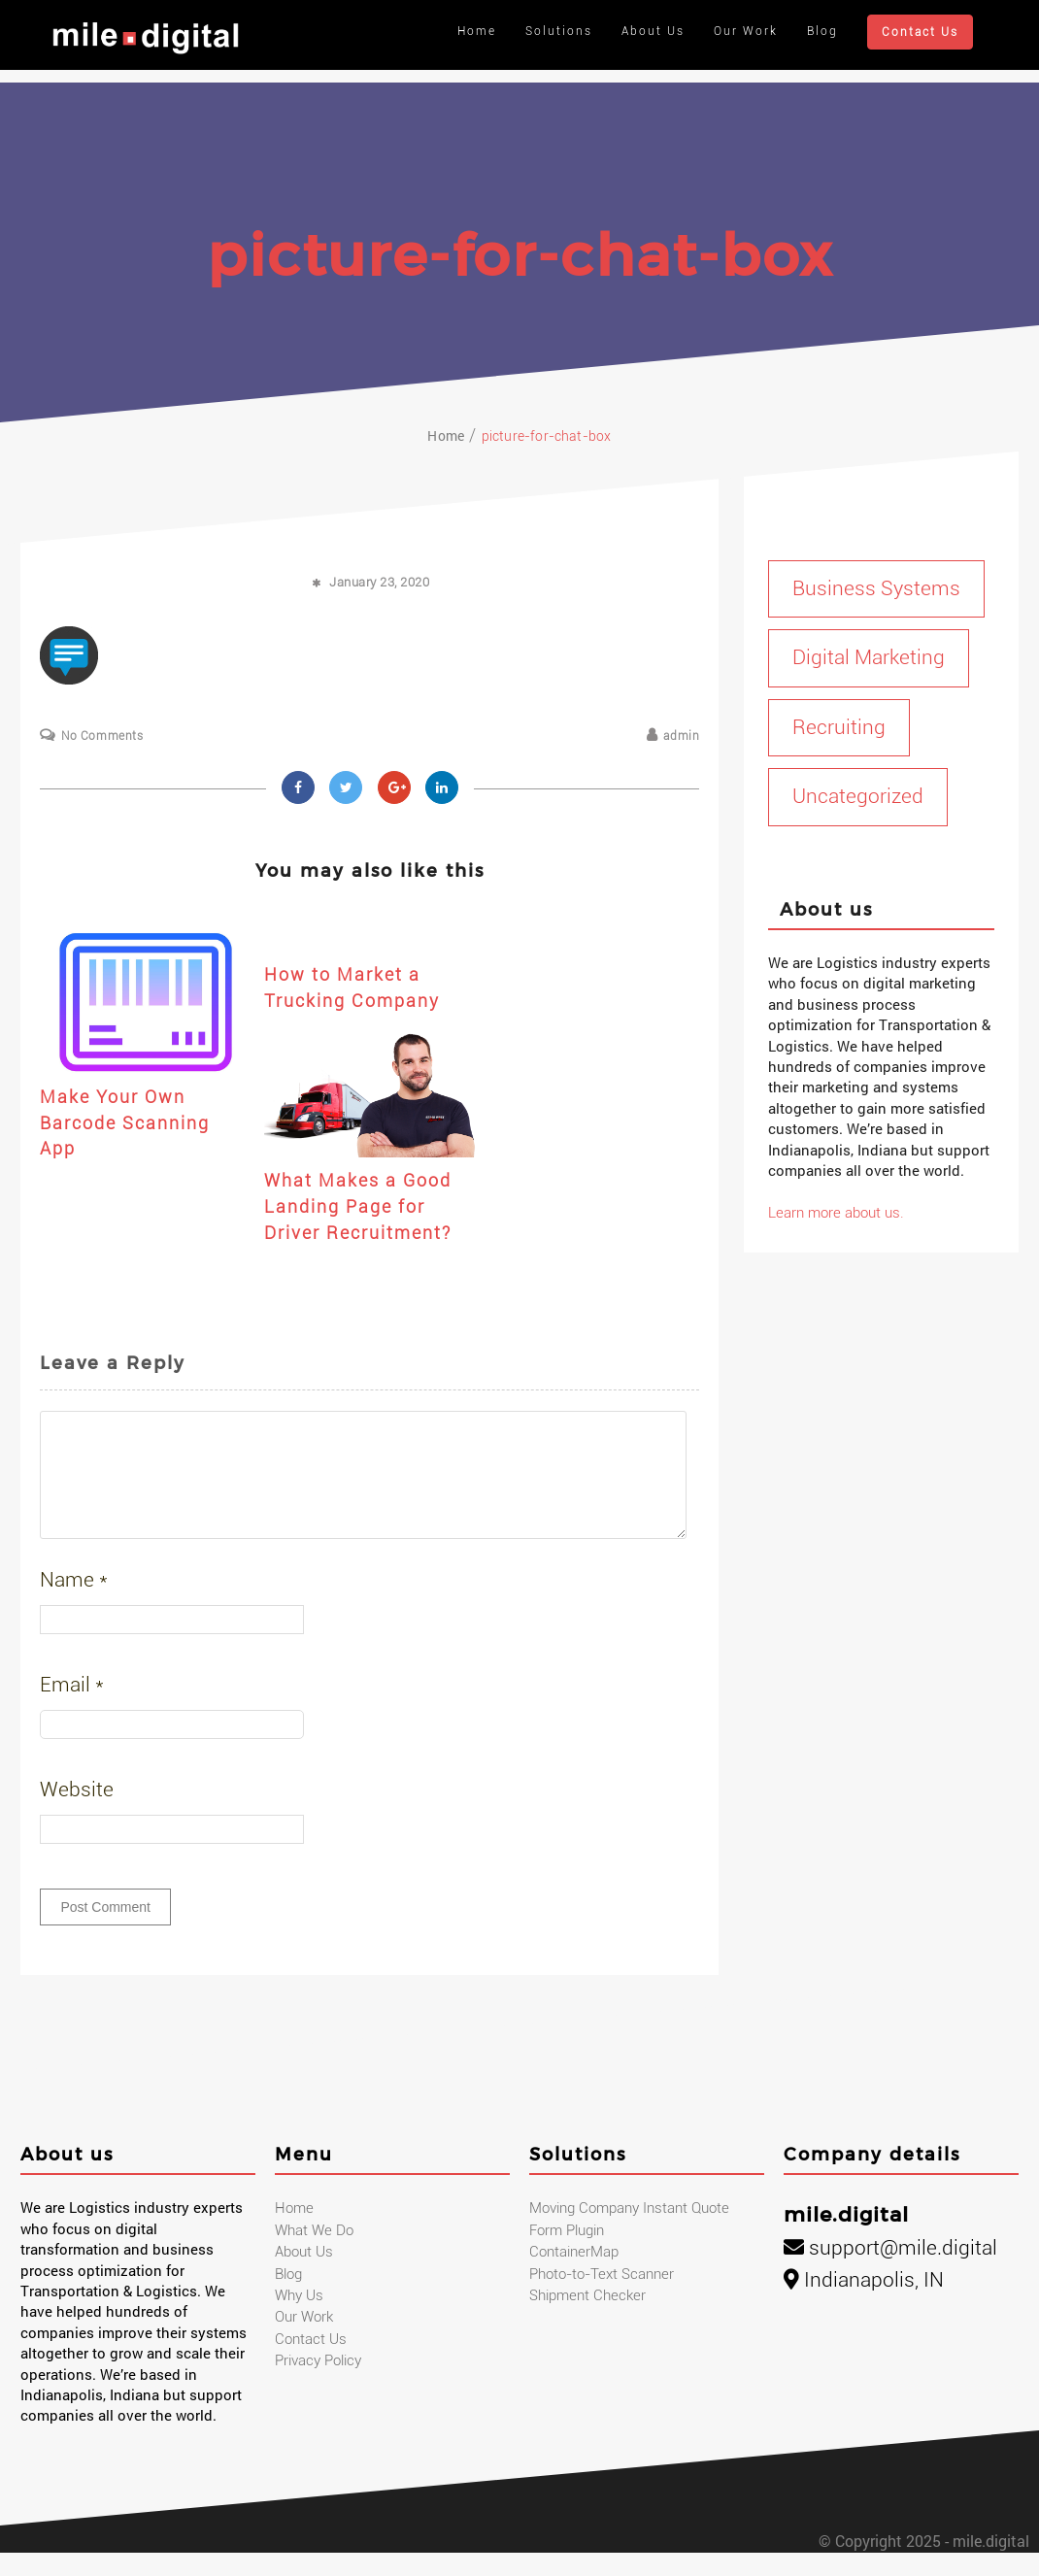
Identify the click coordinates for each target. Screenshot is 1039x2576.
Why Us (299, 2318)
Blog (822, 31)
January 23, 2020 (379, 582)
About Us (653, 31)
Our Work (746, 31)
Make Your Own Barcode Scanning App (125, 1122)
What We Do (314, 2253)
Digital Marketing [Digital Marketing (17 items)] (868, 657)
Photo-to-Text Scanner (601, 2297)
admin (681, 736)
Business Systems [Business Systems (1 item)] (876, 588)
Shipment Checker (587, 2318)
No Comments (102, 736)
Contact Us (920, 32)
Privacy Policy (318, 2383)
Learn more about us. (836, 1212)
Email (72, 1708)
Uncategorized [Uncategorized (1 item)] (857, 796)
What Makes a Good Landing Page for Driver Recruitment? (358, 1206)
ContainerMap (574, 2275)
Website (77, 1812)
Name (74, 1603)
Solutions (558, 31)
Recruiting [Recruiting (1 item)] (839, 727)
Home (476, 31)
